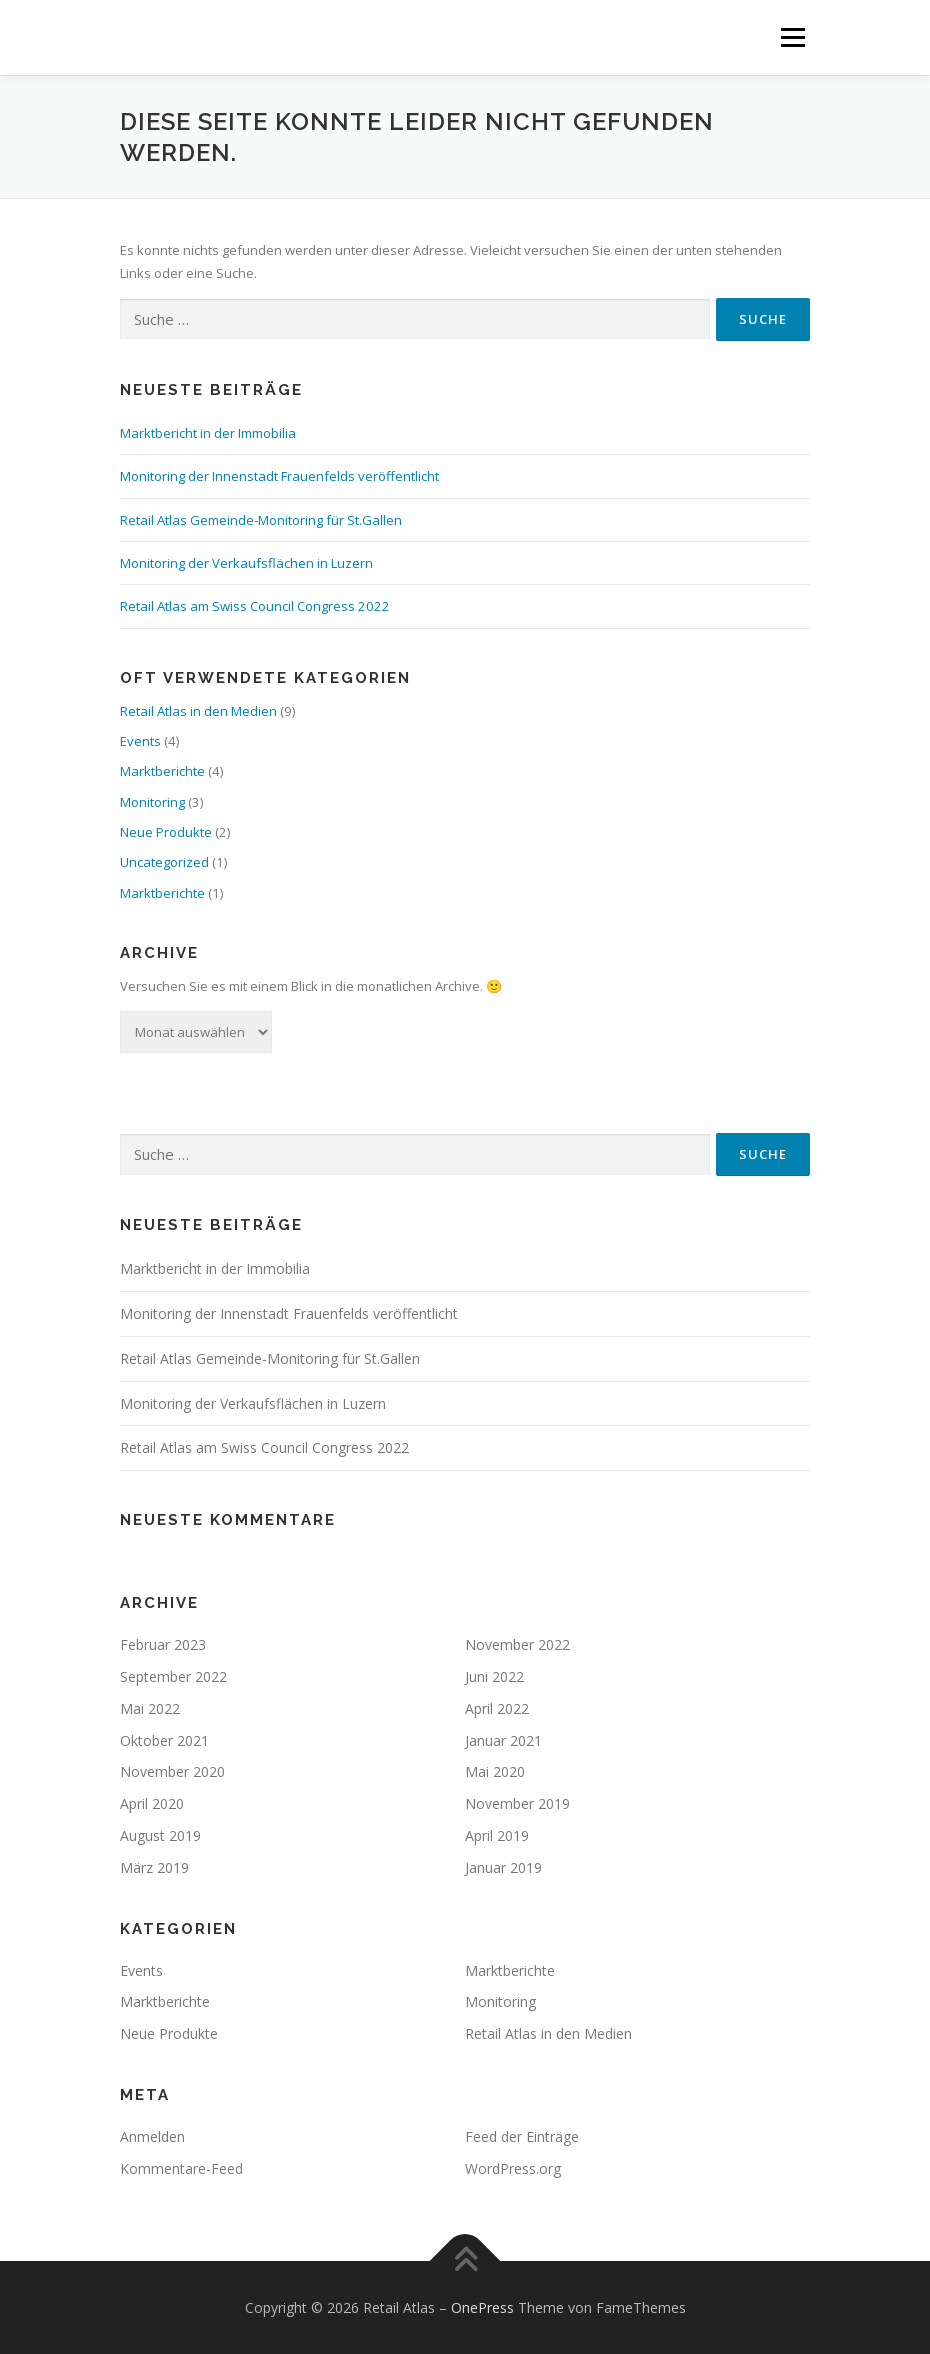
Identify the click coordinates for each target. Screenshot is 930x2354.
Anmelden (152, 2136)
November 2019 (517, 1803)
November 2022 (517, 1644)
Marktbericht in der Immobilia (208, 433)
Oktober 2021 (164, 1740)
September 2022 (173, 1676)
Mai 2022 (150, 1708)
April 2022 (497, 1708)
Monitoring (152, 802)
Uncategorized (164, 862)
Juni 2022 (494, 1676)
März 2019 (154, 1867)
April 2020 (152, 1803)
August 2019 (160, 1835)
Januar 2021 (503, 1740)
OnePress (482, 2307)
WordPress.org (513, 2168)
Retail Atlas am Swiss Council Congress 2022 (255, 606)
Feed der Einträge (522, 2136)
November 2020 (172, 1771)
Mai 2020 (495, 1771)
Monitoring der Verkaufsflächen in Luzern (246, 563)
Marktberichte (162, 771)
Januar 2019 (503, 1867)
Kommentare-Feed (181, 2168)
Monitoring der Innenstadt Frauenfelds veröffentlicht (279, 476)
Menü (792, 37)
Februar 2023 (163, 1644)
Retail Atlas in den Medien (198, 711)
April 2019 (497, 1835)
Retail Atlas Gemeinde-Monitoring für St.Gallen (261, 520)
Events (140, 741)
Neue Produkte (166, 832)
